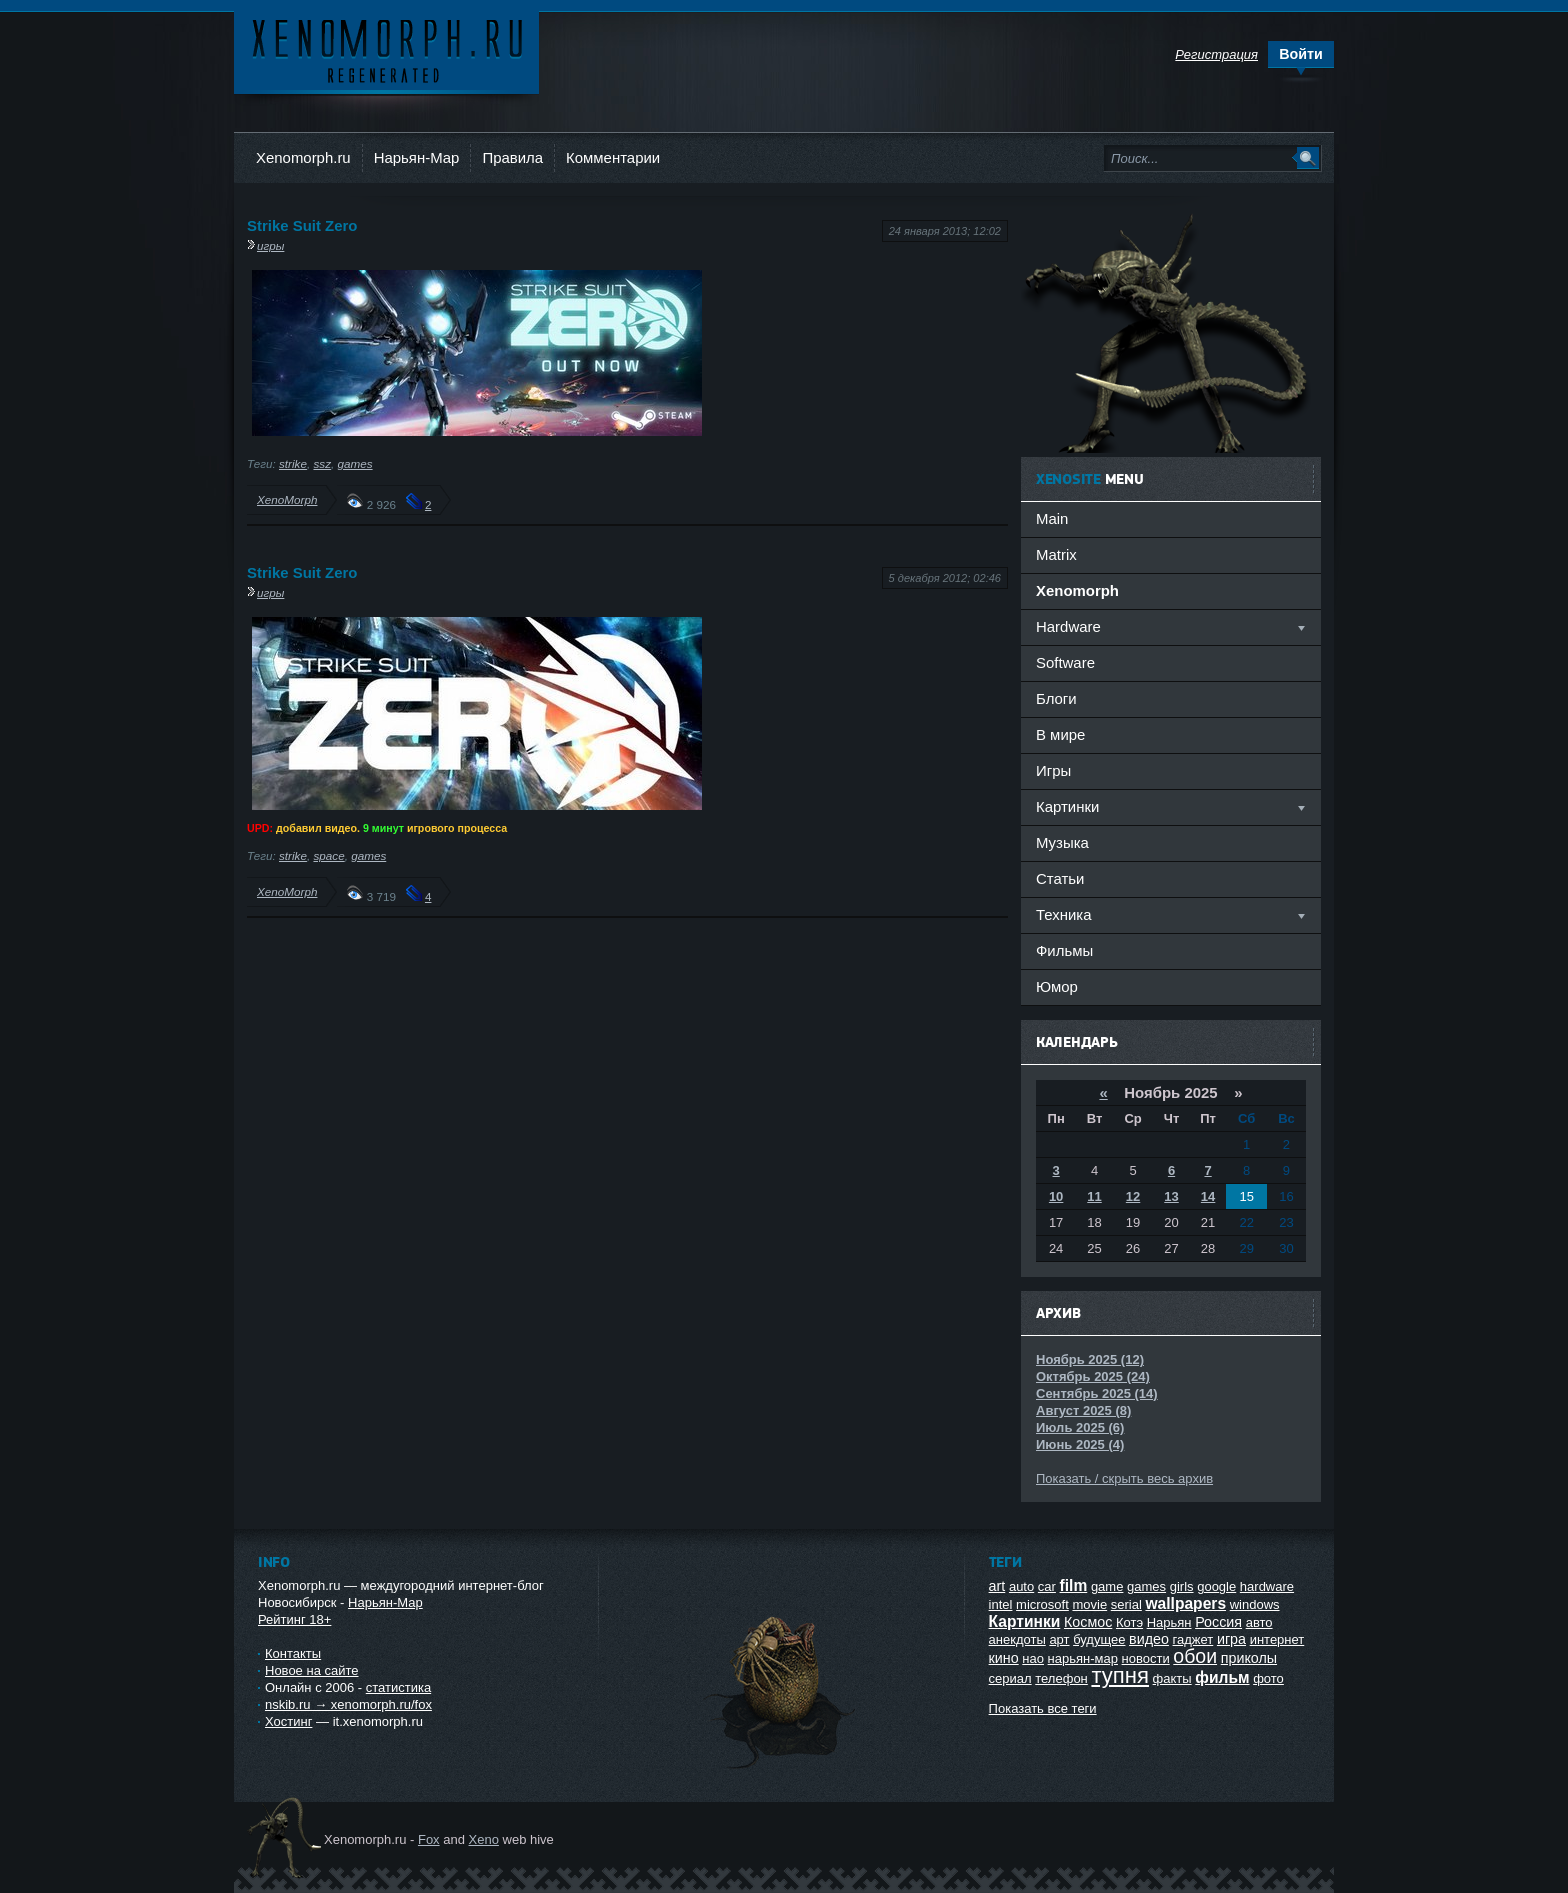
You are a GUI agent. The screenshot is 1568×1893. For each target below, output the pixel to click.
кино (1004, 1658)
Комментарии (613, 157)
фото (1268, 1678)
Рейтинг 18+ (294, 1619)
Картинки (1025, 1621)
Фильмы (1064, 950)
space (328, 855)
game (1107, 1586)
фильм (1222, 1677)
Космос (1088, 1622)
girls (1182, 1586)
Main (1052, 518)
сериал (1010, 1678)
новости (1146, 1658)
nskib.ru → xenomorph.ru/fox (348, 1704)
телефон (1061, 1678)
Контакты (293, 1653)
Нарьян (1169, 1622)
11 (1094, 1196)
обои (1195, 1656)
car (1047, 1586)
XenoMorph (287, 499)
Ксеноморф (386, 49)
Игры (1053, 770)
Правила (512, 157)
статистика (398, 1687)
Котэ (1129, 1622)
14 (1208, 1196)
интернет (1277, 1639)
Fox (429, 1839)
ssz (322, 463)
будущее (1099, 1639)
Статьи (1060, 878)
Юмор (1057, 986)
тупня (1120, 1675)
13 (1171, 1196)
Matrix (1056, 554)
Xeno (484, 1839)
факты (1172, 1678)
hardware (1267, 1586)
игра (1231, 1639)
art (997, 1586)
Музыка (1062, 842)
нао (1033, 1658)
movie (1089, 1604)
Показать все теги (1043, 1708)
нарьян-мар (1083, 1658)
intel (1001, 1604)
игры (270, 245)
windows (1255, 1604)
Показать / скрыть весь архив (1124, 1478)
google (1216, 1586)
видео (1149, 1639)
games (354, 463)
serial (1126, 1604)
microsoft (1042, 1604)
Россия (1218, 1622)
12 (1133, 1196)
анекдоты (1017, 1639)
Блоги (1056, 698)
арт (1059, 1639)
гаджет (1193, 1639)
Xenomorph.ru (303, 157)
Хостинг (288, 1721)
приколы (1249, 1658)
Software (1065, 662)
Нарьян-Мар (417, 157)
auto (1021, 1586)
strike (293, 463)
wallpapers (1185, 1603)
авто (1259, 1622)
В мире (1060, 734)
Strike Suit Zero (302, 225)
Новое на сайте (312, 1670)
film (1074, 1585)
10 (1056, 1196)
